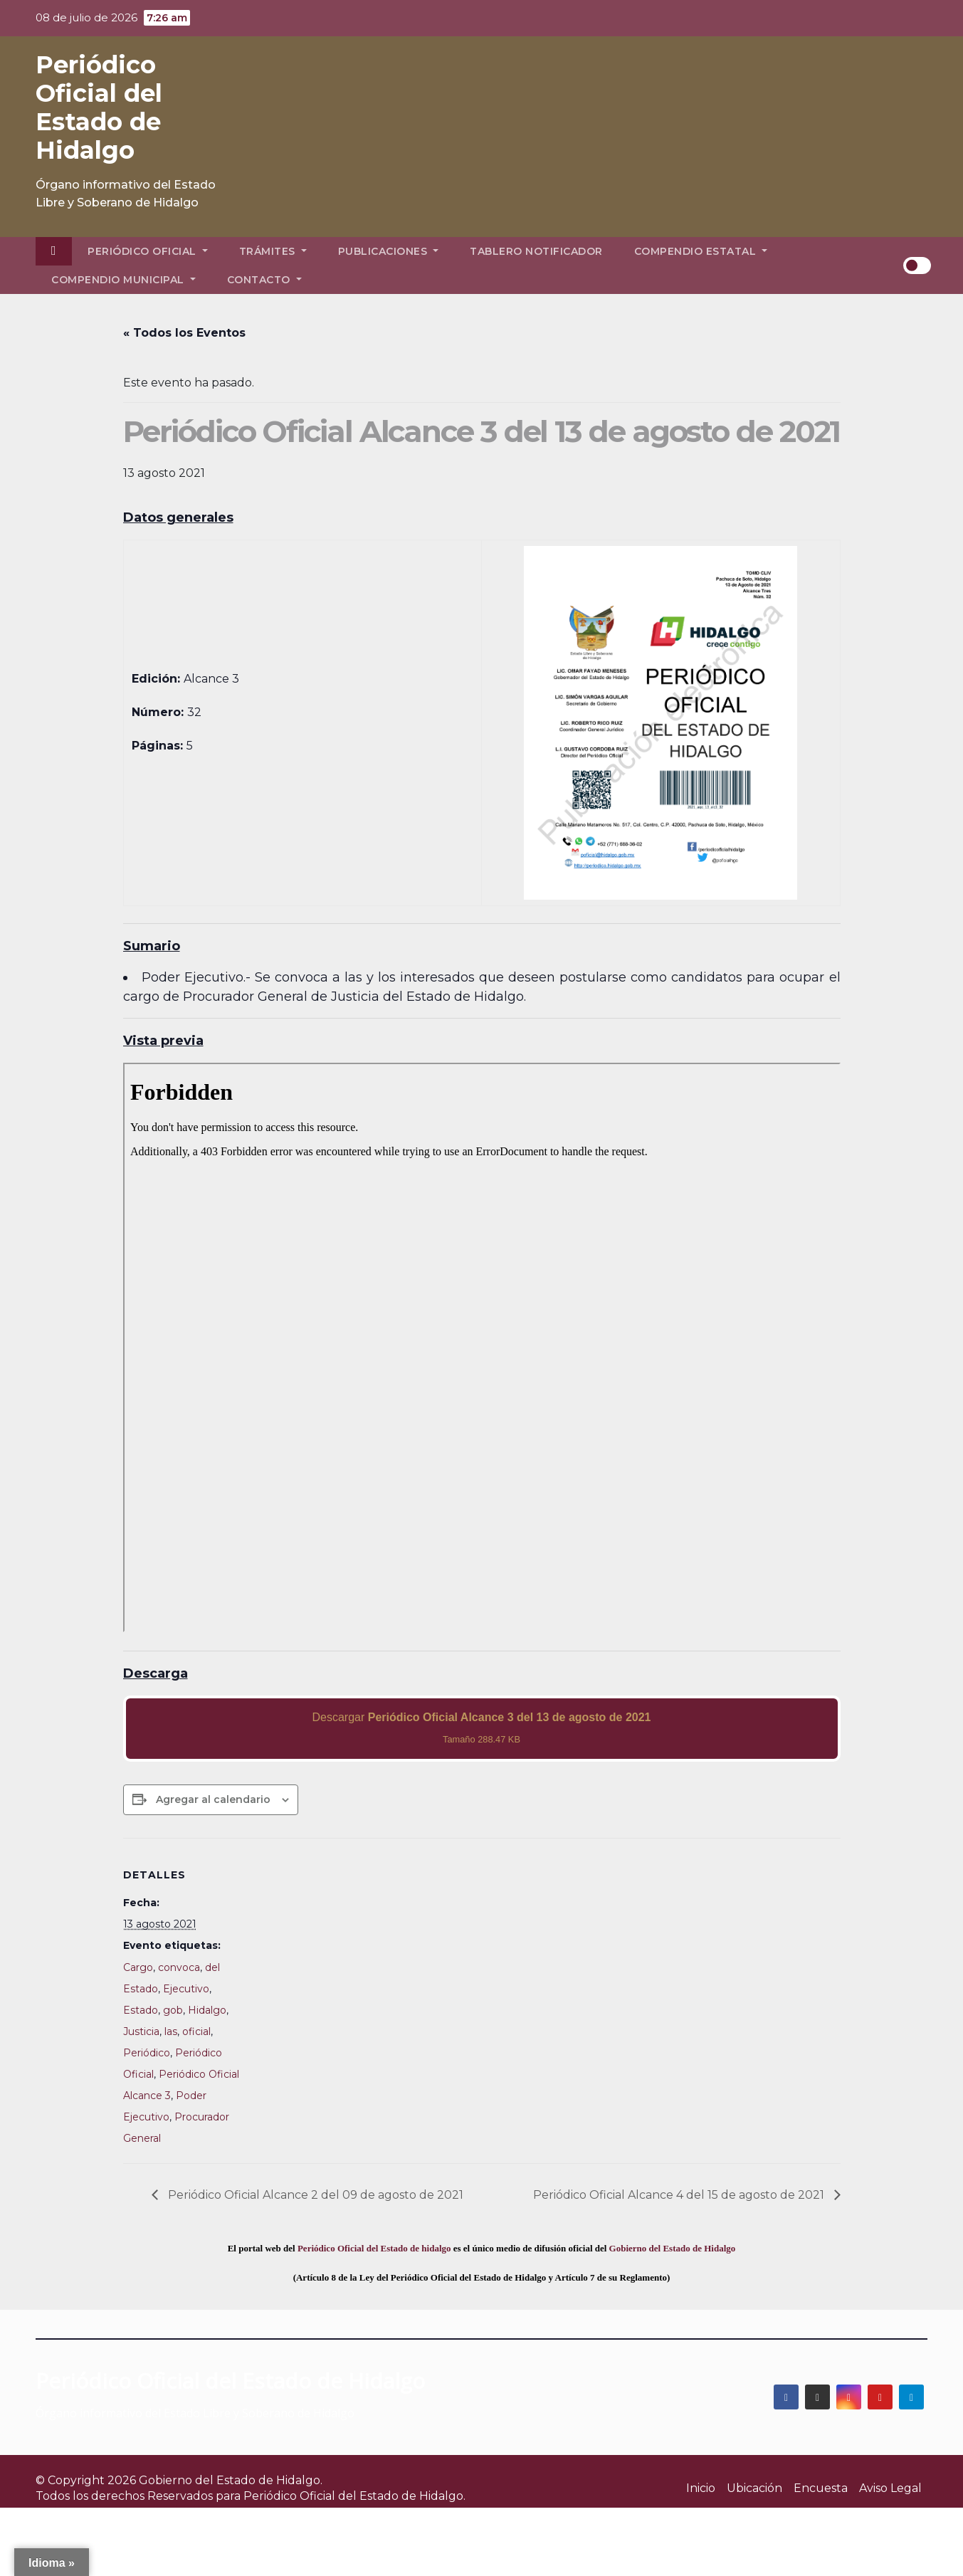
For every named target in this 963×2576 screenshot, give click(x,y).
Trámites (273, 251)
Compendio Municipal (123, 279)
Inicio (700, 2488)
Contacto (264, 279)
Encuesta (821, 2488)
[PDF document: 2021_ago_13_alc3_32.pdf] (482, 1347)
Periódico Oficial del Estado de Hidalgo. (354, 2496)
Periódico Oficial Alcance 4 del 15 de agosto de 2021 (680, 2195)
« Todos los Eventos (184, 333)
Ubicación (754, 2488)
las (170, 2031)
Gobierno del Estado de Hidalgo (672, 2248)
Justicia (141, 2031)
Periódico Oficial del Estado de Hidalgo (99, 107)
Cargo (138, 1967)
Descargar (481, 1728)
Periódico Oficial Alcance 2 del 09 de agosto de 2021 (314, 2195)
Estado (140, 2010)
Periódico (146, 2052)
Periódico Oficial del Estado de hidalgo (374, 2248)
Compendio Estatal (701, 251)
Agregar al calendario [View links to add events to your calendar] (213, 1799)
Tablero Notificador (536, 251)
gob (173, 2010)
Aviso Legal (890, 2488)
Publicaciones (388, 251)
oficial (196, 2031)
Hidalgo (207, 2010)
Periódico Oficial (148, 251)
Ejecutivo (186, 1988)
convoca (179, 1967)
